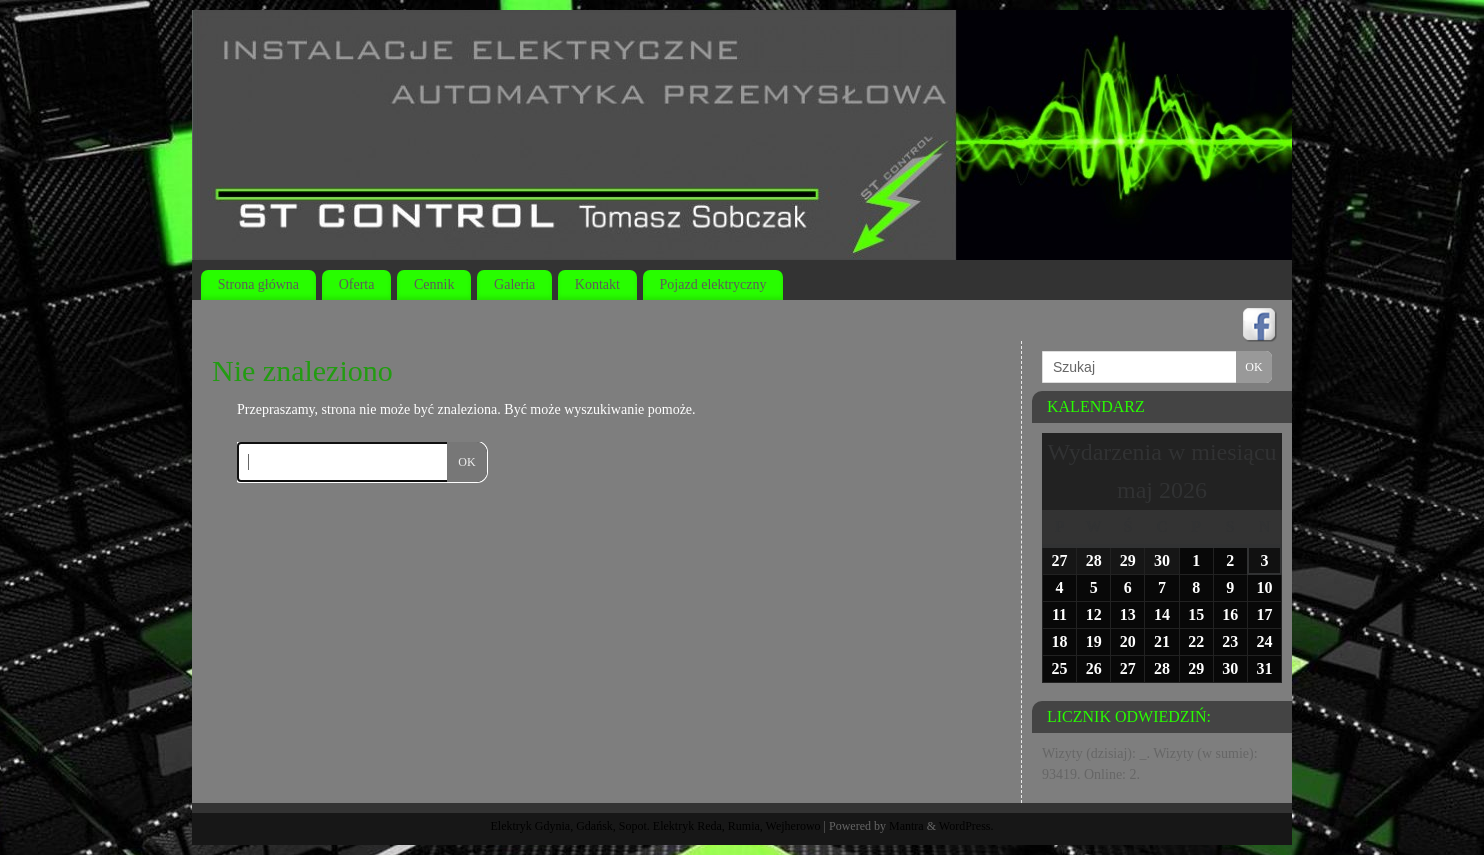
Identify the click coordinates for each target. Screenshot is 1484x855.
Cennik (434, 284)
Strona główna (258, 284)
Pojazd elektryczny (713, 284)
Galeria (514, 284)
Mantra (906, 826)
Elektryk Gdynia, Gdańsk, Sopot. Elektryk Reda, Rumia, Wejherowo (656, 826)
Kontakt (597, 284)
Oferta (357, 284)
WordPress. (966, 826)
